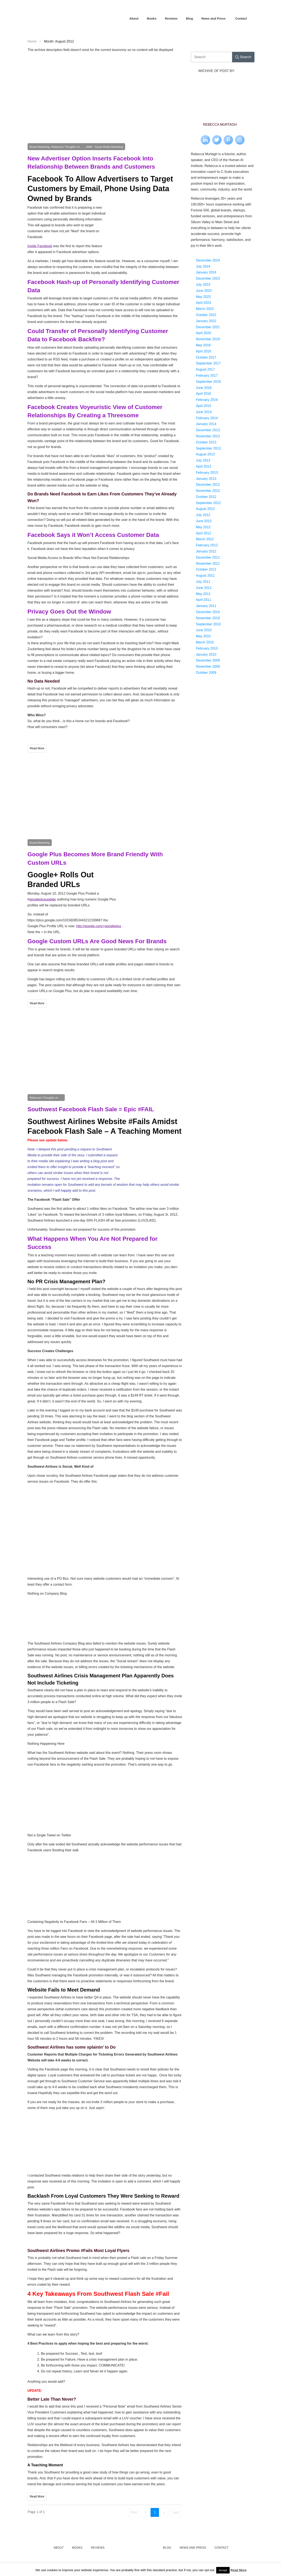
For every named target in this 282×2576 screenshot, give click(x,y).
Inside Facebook (40, 246)
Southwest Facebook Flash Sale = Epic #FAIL (91, 1109)
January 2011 (206, 606)
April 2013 (203, 466)
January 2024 (206, 272)
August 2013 (205, 454)
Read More (238, 2570)
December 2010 (208, 612)
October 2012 (206, 497)
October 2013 (206, 442)
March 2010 (205, 642)
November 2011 (208, 563)
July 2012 (203, 515)
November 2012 (208, 490)
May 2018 (203, 345)
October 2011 (206, 569)
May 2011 (203, 594)
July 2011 (203, 581)
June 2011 (204, 588)
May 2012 (203, 527)
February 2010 (207, 648)
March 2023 (205, 309)
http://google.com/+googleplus (98, 926)
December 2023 (208, 278)
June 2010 (204, 630)
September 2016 (208, 381)
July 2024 (203, 266)
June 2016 (204, 388)
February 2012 (207, 545)
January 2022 (206, 321)
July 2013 (203, 460)
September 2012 (208, 503)
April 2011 (203, 600)
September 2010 (208, 624)
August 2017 (205, 369)
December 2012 (208, 484)
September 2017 (208, 363)
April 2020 (203, 333)
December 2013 (208, 430)
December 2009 (208, 660)
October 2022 (206, 315)
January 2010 (206, 654)
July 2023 (203, 284)
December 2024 (208, 260)
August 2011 (205, 575)
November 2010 (208, 618)
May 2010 (203, 636)
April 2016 (203, 393)
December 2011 (208, 557)
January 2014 (206, 424)
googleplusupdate (42, 899)
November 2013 (208, 436)
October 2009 (206, 672)
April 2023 (203, 302)
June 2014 (204, 412)
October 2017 (206, 357)
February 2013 (207, 472)
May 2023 (203, 297)
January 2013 (206, 478)
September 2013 (208, 448)
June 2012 (204, 521)
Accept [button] (223, 2570)
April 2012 (203, 533)
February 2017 (207, 375)
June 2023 (204, 290)
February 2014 (207, 418)
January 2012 (206, 551)
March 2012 (205, 539)
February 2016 (207, 400)
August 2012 (205, 509)
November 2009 (208, 666)
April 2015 (203, 406)
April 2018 (203, 351)
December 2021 (208, 327)
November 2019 (208, 339)
